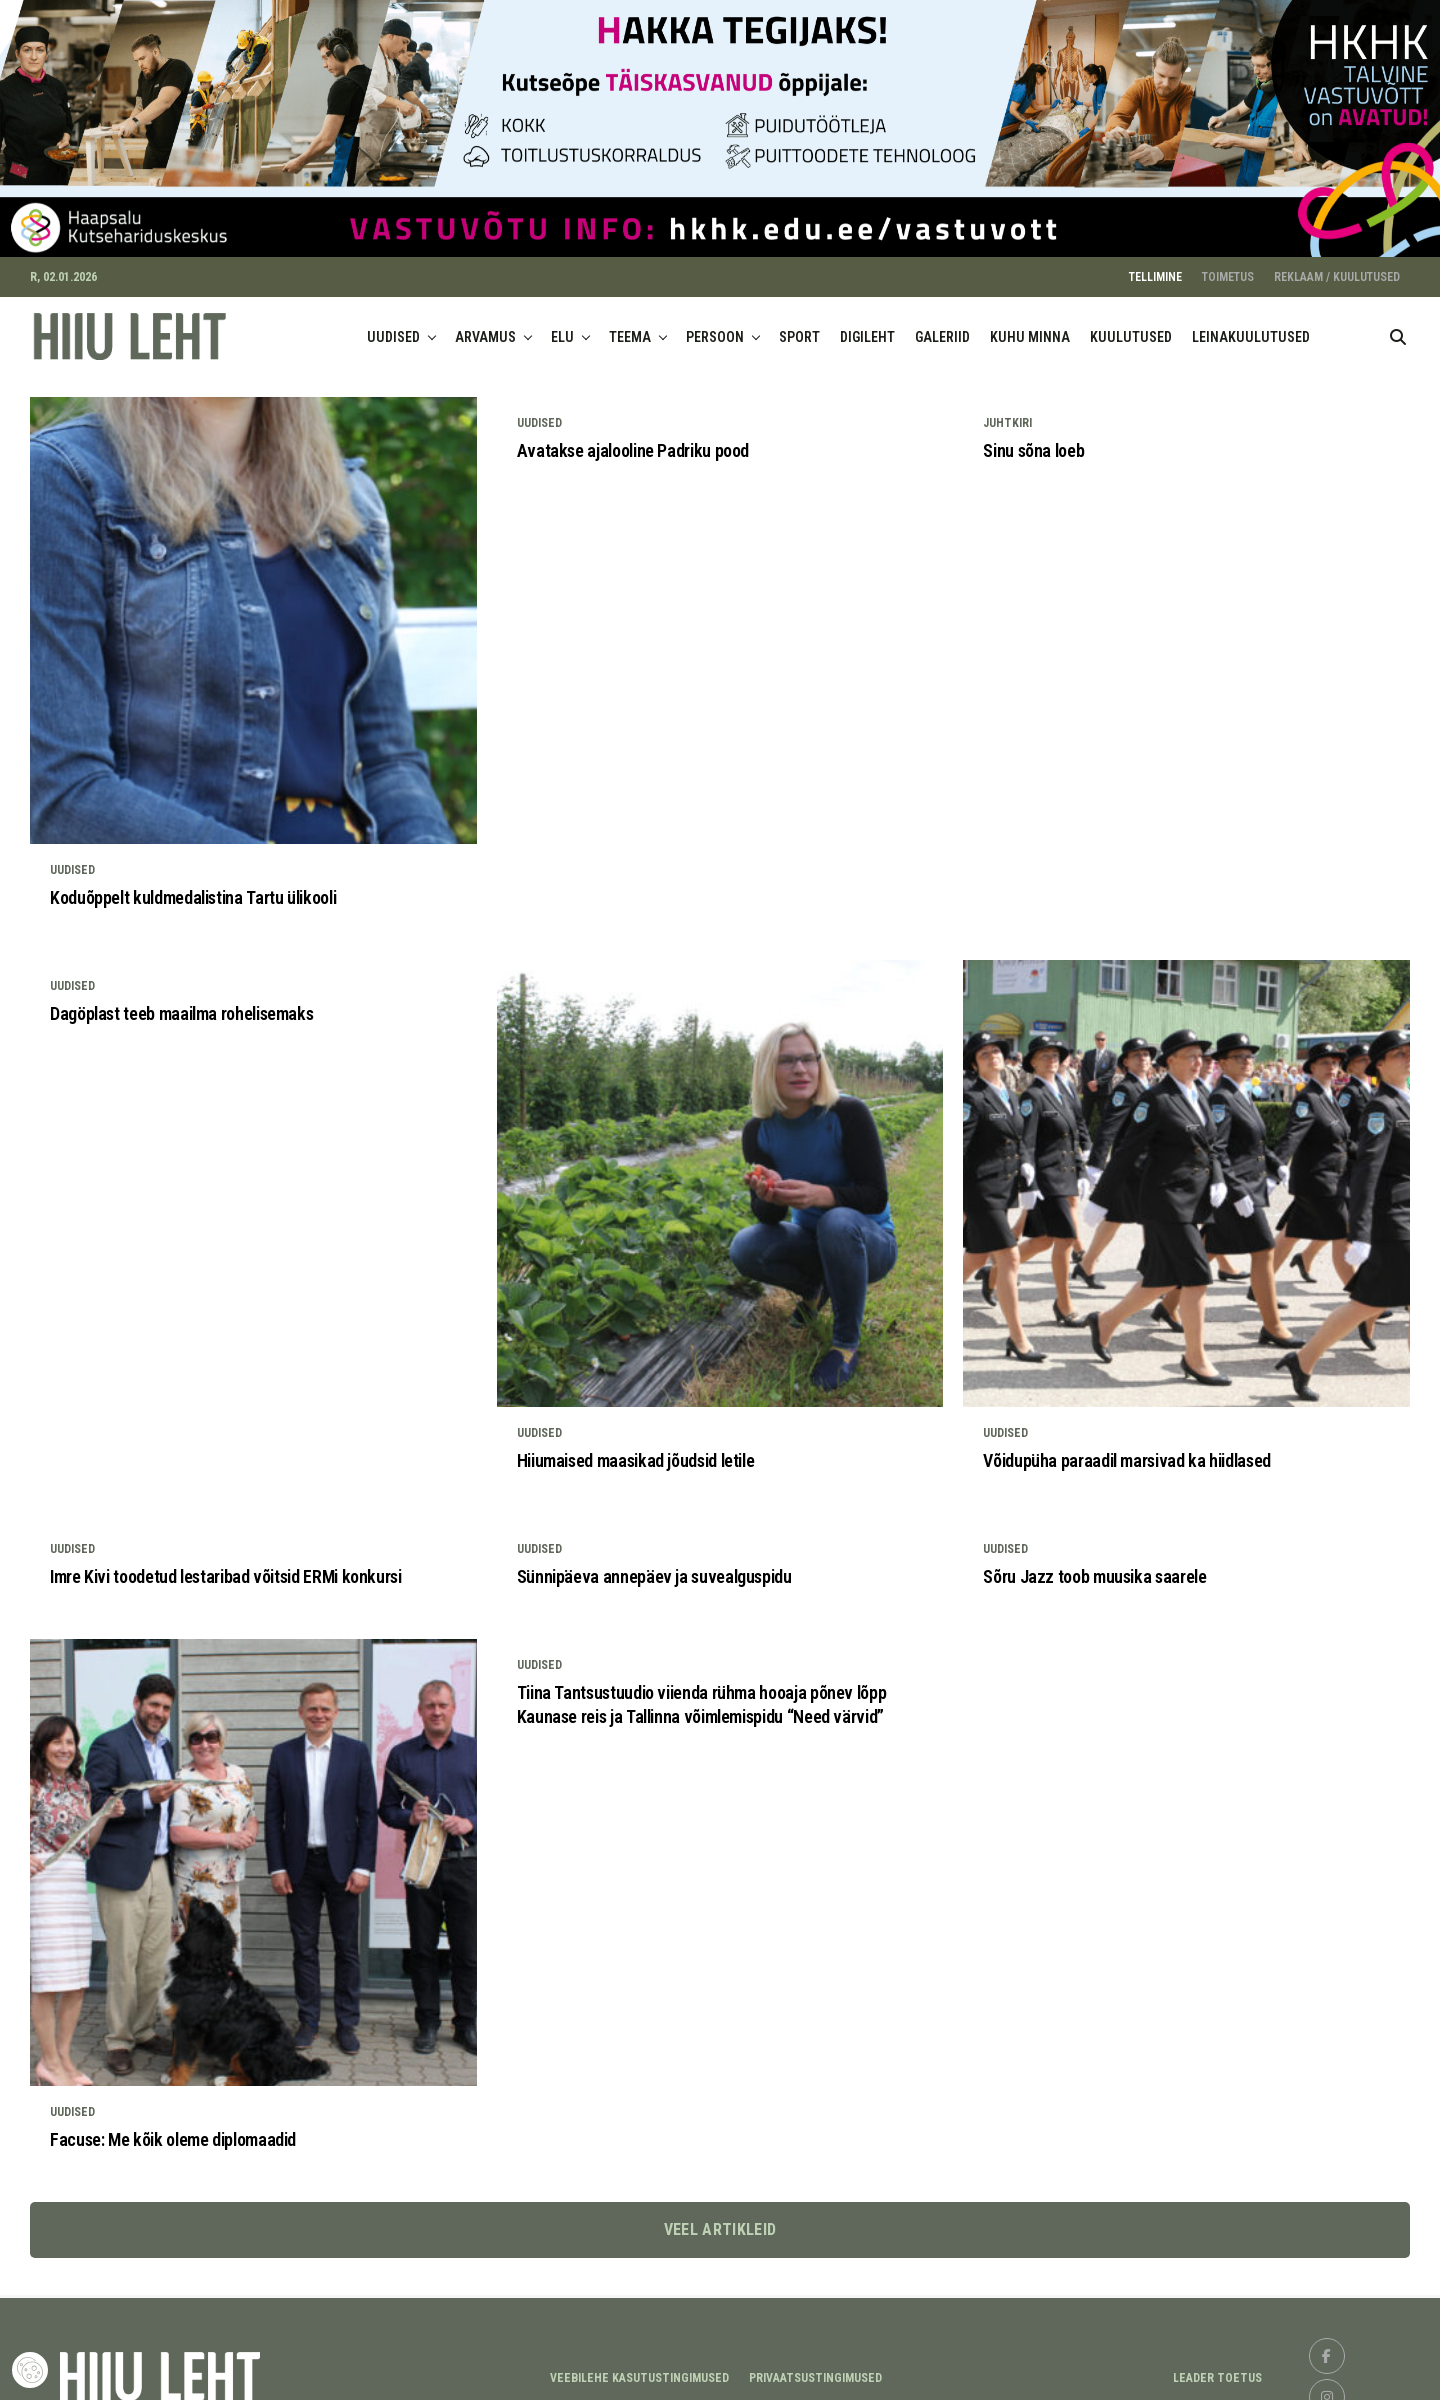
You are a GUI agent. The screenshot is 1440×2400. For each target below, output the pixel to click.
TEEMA (630, 326)
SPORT (799, 326)
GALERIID (942, 326)
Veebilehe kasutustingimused (639, 2367)
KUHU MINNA (1030, 326)
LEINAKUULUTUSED (1251, 326)
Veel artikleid (720, 2218)
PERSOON (715, 326)
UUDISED (393, 326)
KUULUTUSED (1131, 326)
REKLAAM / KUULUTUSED (1337, 266)
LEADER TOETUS (1217, 2367)
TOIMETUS (1228, 266)
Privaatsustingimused (815, 2367)
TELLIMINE (1155, 266)
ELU (562, 326)
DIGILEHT (867, 326)
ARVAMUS (485, 326)
